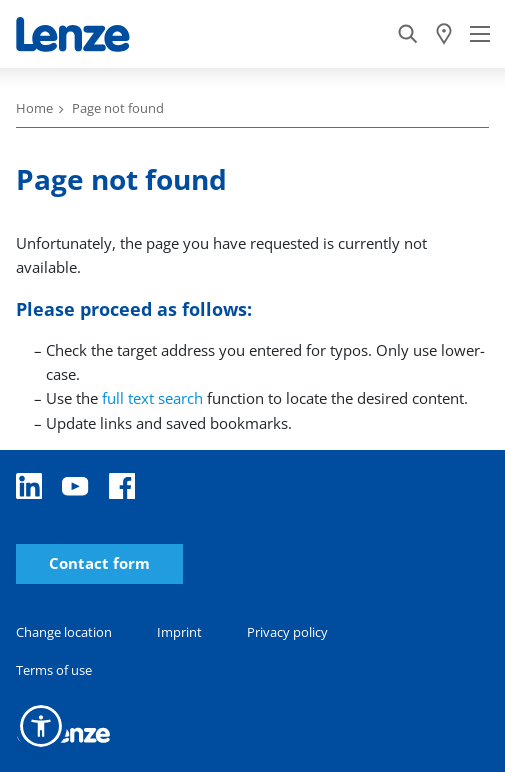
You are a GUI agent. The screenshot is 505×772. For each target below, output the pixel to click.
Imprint (179, 632)
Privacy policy (287, 632)
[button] (41, 726)
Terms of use (54, 670)
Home (34, 108)
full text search (152, 398)
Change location (64, 632)
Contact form (99, 563)
